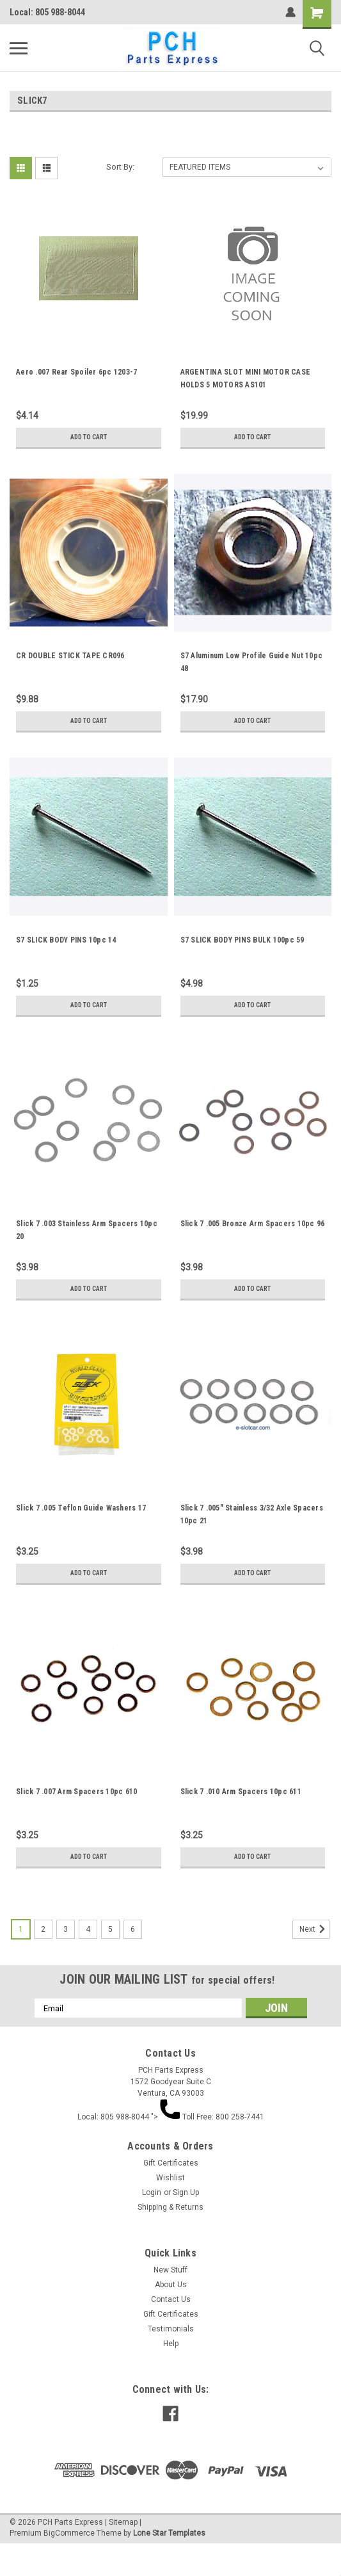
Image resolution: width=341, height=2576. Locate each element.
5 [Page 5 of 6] (110, 1929)
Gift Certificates (170, 2163)
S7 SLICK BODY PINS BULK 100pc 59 (242, 940)
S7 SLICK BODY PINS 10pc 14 (66, 940)
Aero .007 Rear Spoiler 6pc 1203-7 (76, 372)
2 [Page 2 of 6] (43, 1929)
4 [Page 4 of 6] (88, 1929)
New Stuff (170, 2269)
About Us (171, 2284)
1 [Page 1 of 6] (21, 1929)
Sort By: (120, 167)
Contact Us (171, 2299)
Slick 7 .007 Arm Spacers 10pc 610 (76, 1791)
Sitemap (123, 2522)
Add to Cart (88, 437)
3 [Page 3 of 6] (65, 1929)
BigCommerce (69, 2533)
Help (170, 2343)
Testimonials (171, 2328)
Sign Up (186, 2192)
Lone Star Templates (169, 2533)
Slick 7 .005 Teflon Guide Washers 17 (81, 1507)
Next (314, 1929)
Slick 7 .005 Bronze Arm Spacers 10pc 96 (252, 1223)
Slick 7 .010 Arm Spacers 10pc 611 (240, 1791)
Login (151, 2192)
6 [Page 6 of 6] (133, 1929)
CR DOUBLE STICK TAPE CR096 (70, 655)
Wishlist (170, 2177)
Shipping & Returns (170, 2207)
